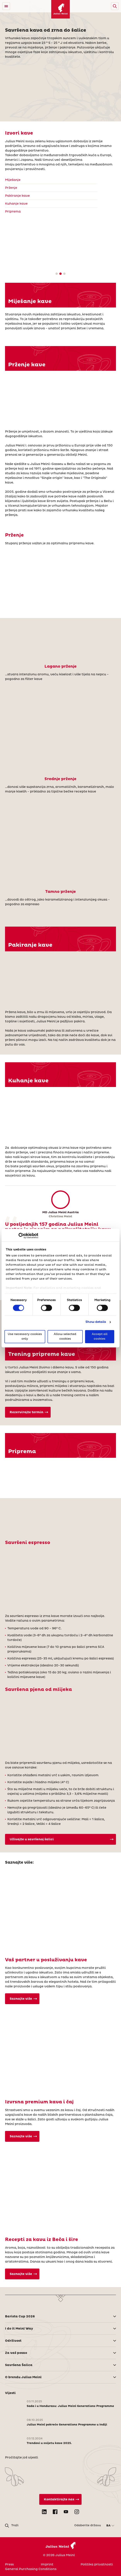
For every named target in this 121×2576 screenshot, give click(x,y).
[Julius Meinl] (60, 9)
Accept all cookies (99, 1336)
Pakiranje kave (17, 196)
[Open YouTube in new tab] (66, 2511)
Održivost (13, 2341)
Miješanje (12, 180)
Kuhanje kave (16, 204)
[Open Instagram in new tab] (76, 2511)
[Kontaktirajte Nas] (60, 2499)
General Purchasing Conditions (30, 2569)
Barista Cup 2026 (20, 2316)
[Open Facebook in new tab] (55, 2511)
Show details (95, 1322)
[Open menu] (6, 6)
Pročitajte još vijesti (21, 2457)
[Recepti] (60, 1839)
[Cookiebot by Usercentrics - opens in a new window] (21, 1235)
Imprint (47, 2564)
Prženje (11, 188)
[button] (115, 6)
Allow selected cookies (65, 1336)
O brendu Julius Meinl (23, 2377)
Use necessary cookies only (25, 1336)
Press (9, 2564)
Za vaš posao (16, 2353)
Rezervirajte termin (29, 1412)
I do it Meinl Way (19, 2329)
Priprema (13, 211)
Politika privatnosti (97, 2564)
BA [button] (108, 2525)
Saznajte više (23, 1999)
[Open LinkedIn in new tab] (44, 2511)
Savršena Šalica (18, 2365)
